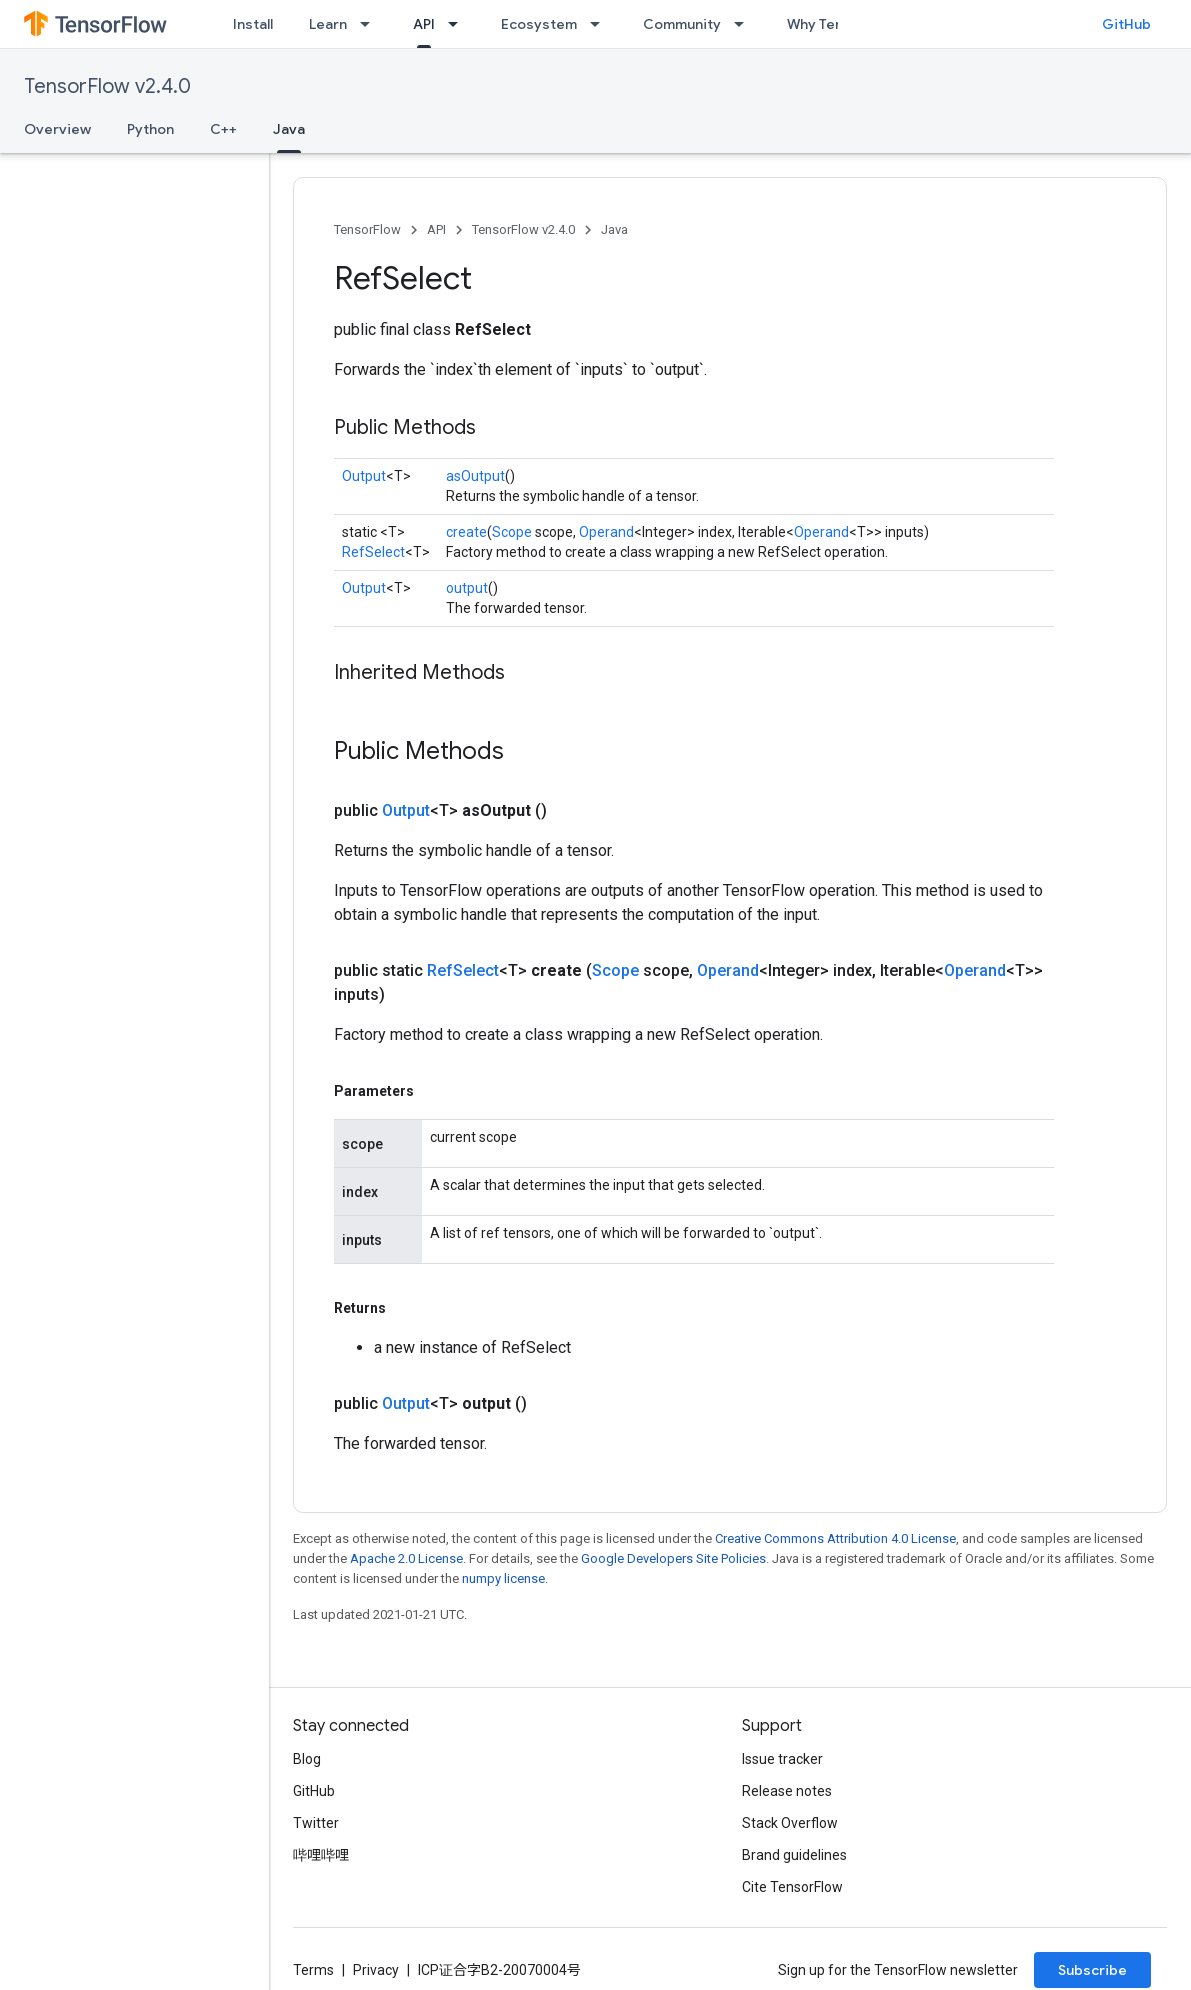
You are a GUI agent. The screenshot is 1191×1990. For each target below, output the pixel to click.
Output (364, 476)
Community (682, 24)
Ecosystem (539, 24)
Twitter (316, 1823)
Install (253, 24)
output (467, 588)
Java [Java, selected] (289, 129)
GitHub (1126, 24)
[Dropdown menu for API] (459, 24)
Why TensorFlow (841, 24)
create (466, 532)
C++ (223, 129)
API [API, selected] (424, 24)
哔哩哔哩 (321, 1855)
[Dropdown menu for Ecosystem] (601, 24)
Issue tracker (782, 1759)
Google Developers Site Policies (673, 1558)
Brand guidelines (794, 1855)
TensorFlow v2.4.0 (107, 86)
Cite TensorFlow (792, 1887)
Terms (313, 1970)
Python (150, 129)
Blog (307, 1759)
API (436, 229)
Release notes (787, 1791)
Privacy (376, 1970)
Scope (512, 532)
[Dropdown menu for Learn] (371, 24)
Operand (606, 532)
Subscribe (1092, 1970)
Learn (328, 24)
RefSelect (373, 552)
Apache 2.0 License (406, 1558)
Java (614, 229)
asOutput (475, 476)
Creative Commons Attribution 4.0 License (835, 1538)
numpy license (503, 1578)
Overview (57, 129)
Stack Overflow (790, 1823)
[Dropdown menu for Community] (745, 24)
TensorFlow (367, 229)
